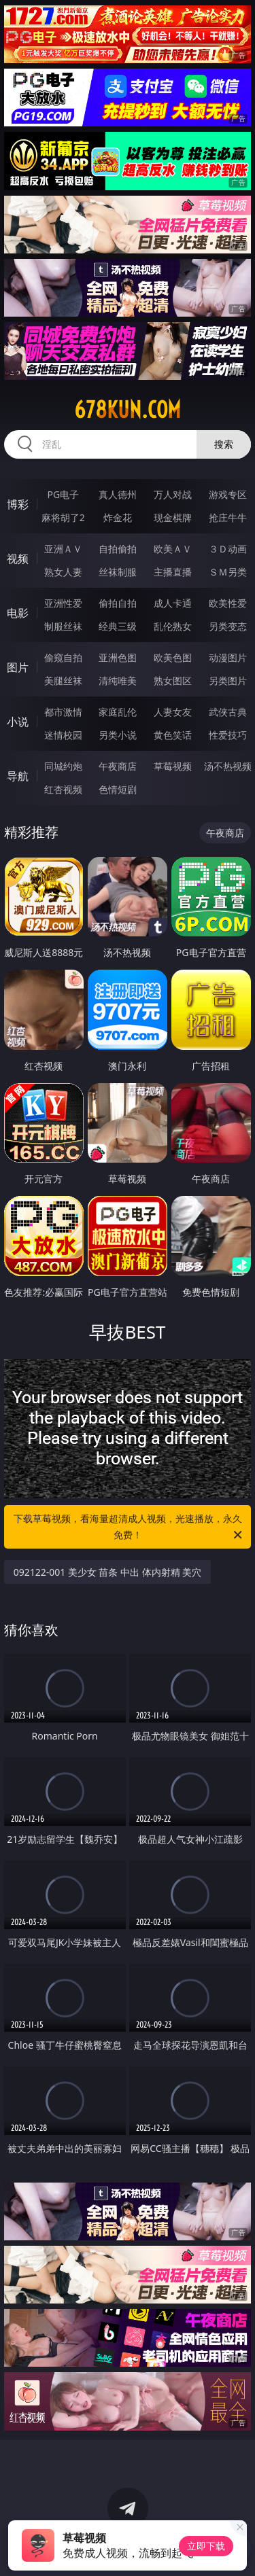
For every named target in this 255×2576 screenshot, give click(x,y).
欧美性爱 (228, 603)
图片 (18, 667)
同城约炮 (63, 766)
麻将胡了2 (63, 517)
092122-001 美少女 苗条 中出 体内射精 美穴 (108, 1572)
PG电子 (63, 494)
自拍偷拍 (118, 548)
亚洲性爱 (63, 603)
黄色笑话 (173, 734)
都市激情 (63, 711)
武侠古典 (228, 711)
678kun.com (127, 409)
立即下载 (206, 2545)
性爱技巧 (228, 734)
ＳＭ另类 (228, 571)
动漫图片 (228, 657)
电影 (18, 612)
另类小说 (118, 734)
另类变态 (228, 626)
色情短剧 (118, 789)
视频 (18, 558)
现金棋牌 (173, 517)
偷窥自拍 (63, 657)
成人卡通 (173, 603)
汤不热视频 (228, 766)
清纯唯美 (118, 680)
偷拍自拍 (118, 603)
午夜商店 (118, 766)
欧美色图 (173, 657)
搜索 (223, 444)
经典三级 (118, 626)
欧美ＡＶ (173, 548)
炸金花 (117, 517)
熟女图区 (173, 680)
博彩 (18, 504)
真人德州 (118, 494)
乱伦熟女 (173, 626)
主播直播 (173, 571)
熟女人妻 (63, 571)
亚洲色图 (118, 657)
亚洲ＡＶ (63, 548)
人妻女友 (173, 711)
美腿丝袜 (63, 680)
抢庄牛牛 (228, 517)
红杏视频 (63, 789)
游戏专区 (228, 494)
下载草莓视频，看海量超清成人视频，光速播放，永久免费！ (129, 1527)
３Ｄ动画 (228, 548)
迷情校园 (63, 734)
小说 (18, 721)
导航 (18, 776)
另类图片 (228, 680)
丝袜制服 (118, 571)
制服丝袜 (63, 626)
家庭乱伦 (118, 711)
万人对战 (173, 494)
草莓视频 (173, 766)
